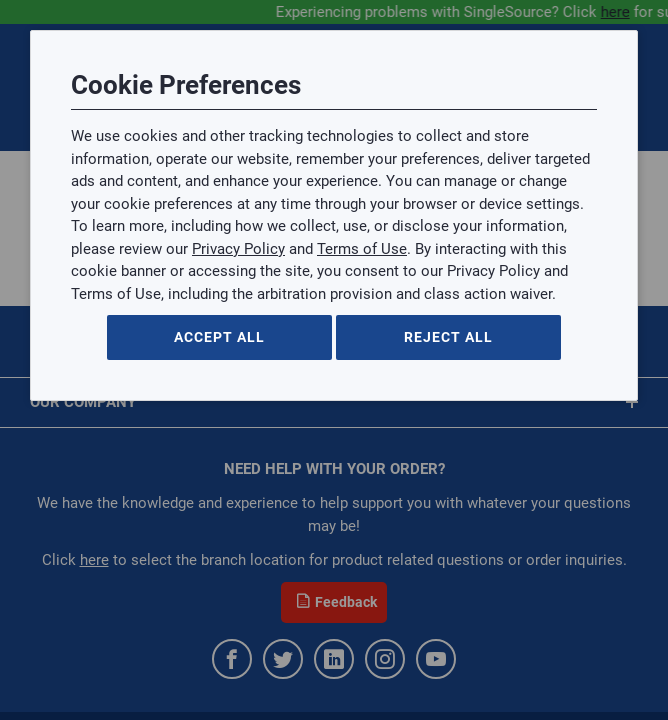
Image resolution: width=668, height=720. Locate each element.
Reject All (448, 337)
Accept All (219, 337)
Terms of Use (362, 249)
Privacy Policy (238, 249)
